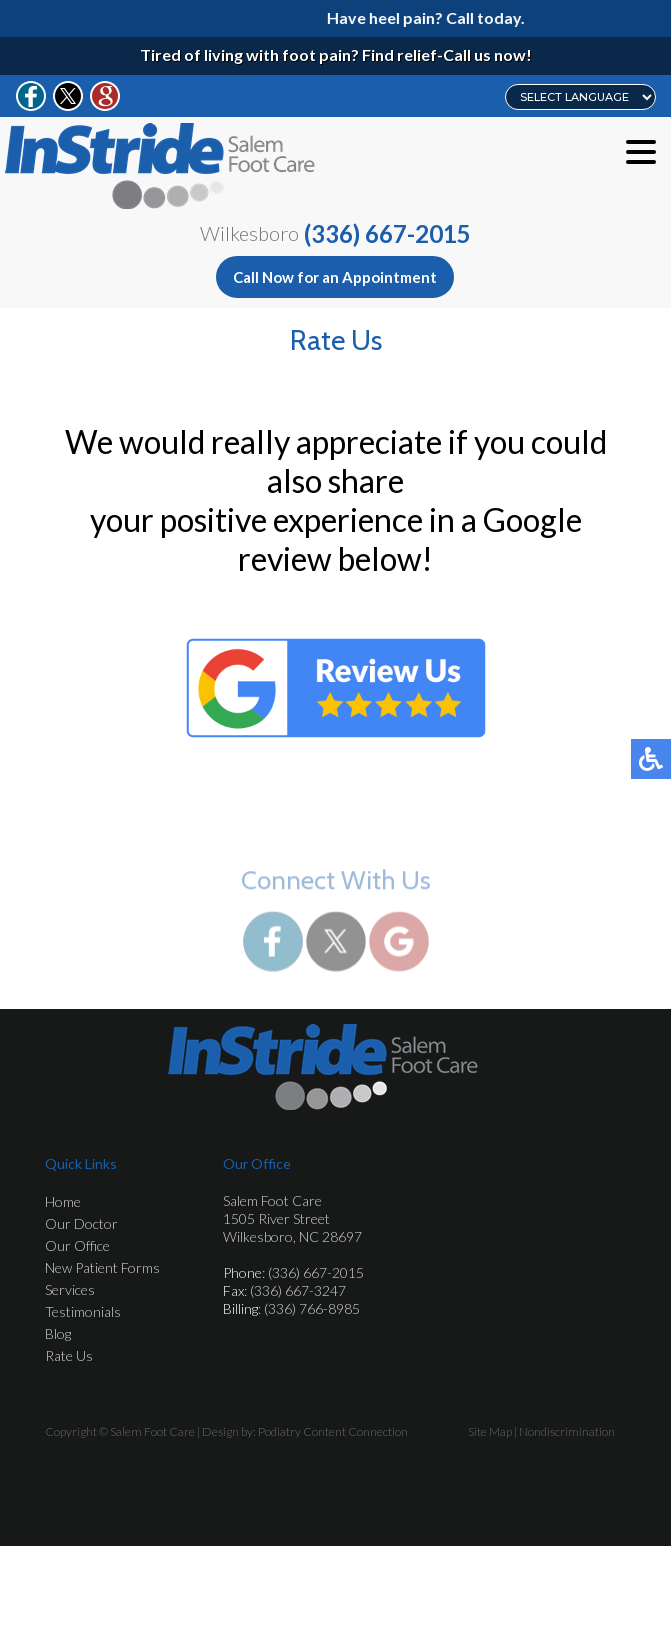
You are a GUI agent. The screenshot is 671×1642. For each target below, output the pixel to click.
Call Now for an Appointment (335, 277)
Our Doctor (81, 1223)
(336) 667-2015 (387, 234)
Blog (58, 1333)
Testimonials (83, 1311)
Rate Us (69, 1355)
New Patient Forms (102, 1267)
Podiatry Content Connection (333, 1431)
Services (70, 1289)
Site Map (490, 1431)
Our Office (77, 1245)
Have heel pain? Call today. (432, 17)
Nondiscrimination (567, 1431)
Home (63, 1201)
